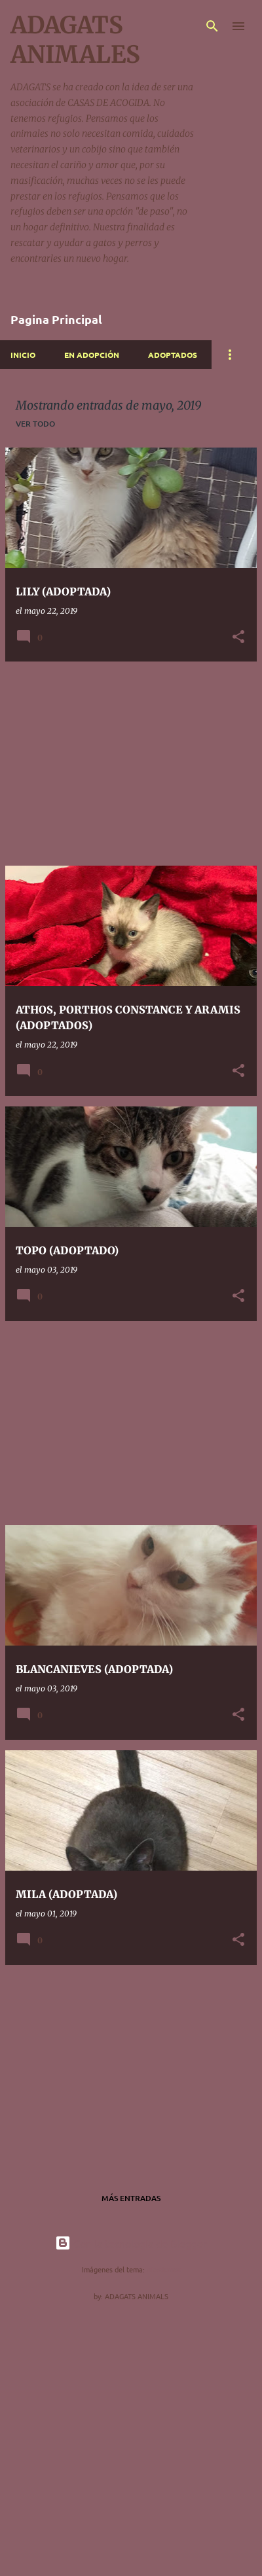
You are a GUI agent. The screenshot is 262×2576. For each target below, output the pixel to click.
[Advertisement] (131, 763)
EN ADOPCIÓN (91, 354)
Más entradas (131, 2198)
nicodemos (164, 2269)
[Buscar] (212, 26)
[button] (238, 637)
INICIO (22, 354)
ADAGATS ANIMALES (75, 39)
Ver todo (35, 423)
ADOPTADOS (172, 354)
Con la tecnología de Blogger (131, 2243)
